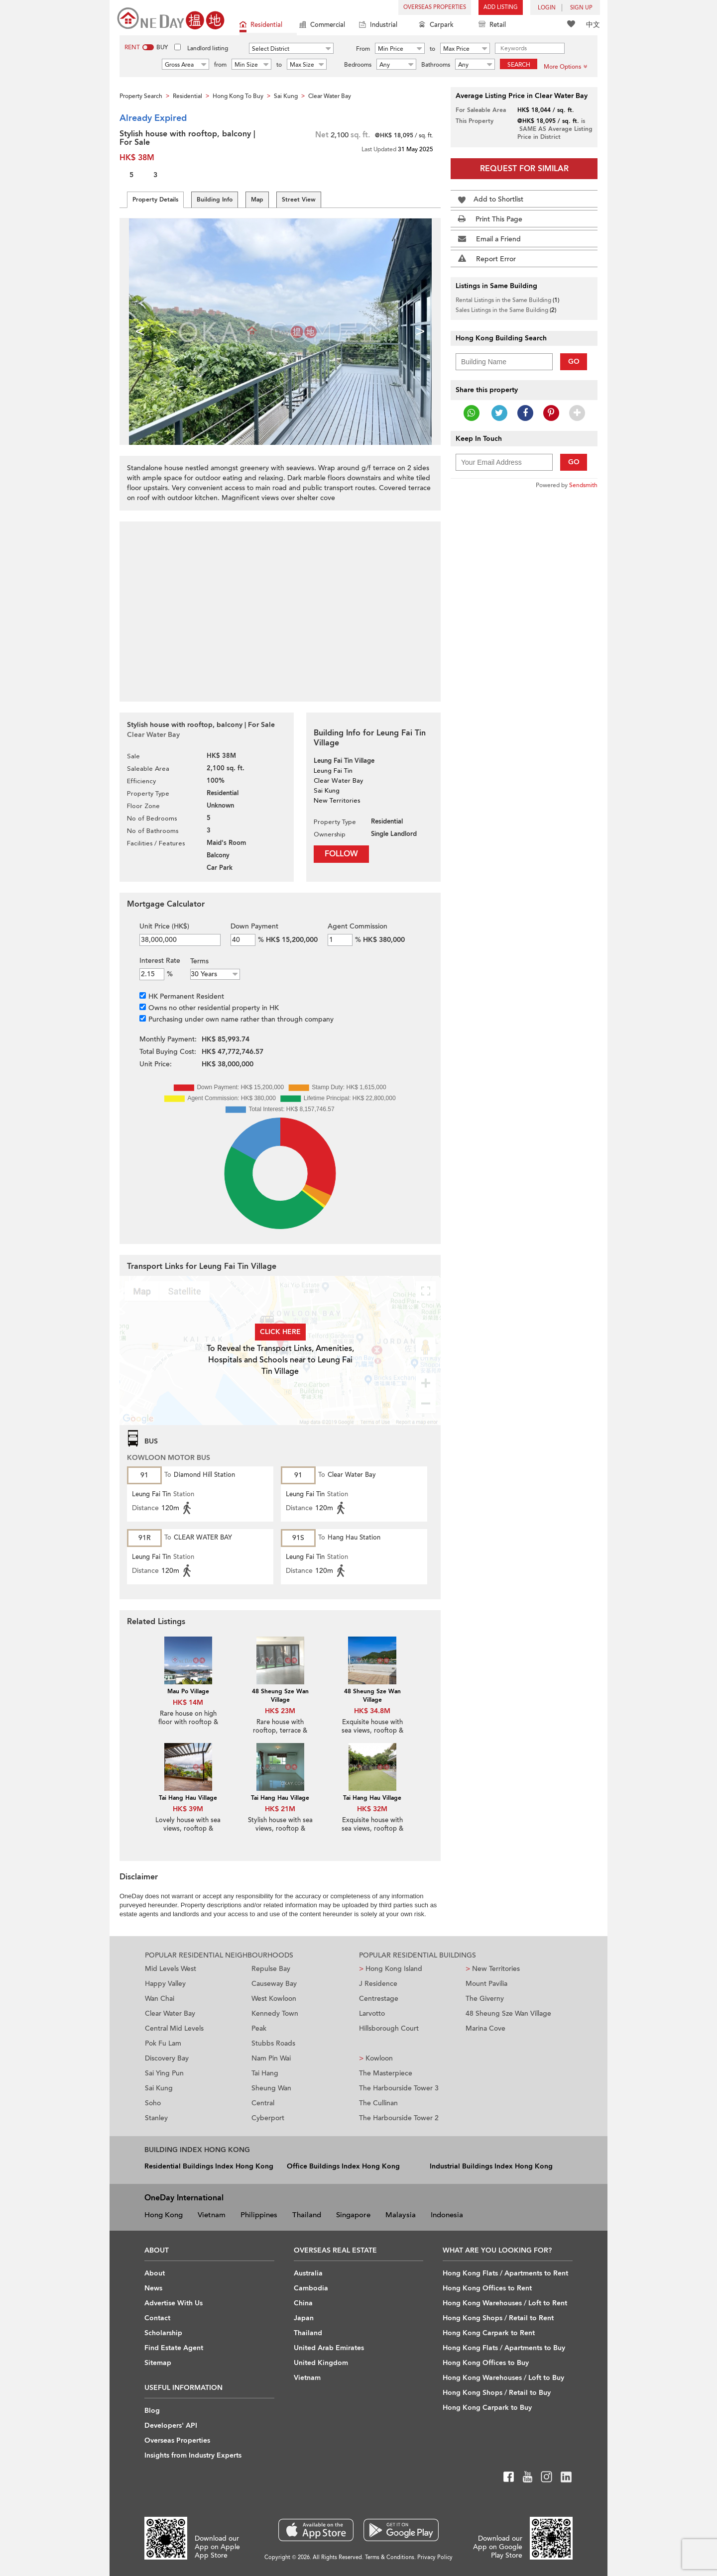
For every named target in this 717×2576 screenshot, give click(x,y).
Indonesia (447, 2215)
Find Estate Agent (173, 2348)
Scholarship (163, 2333)
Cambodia (311, 2288)
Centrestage (378, 1998)
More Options (566, 67)
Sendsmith (583, 485)
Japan (304, 2318)
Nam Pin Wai (271, 2058)
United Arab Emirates (329, 2348)
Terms (199, 961)
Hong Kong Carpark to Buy (487, 2407)
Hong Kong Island (390, 1968)
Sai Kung (159, 2088)
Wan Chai (159, 1998)
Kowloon (376, 2058)
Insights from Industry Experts (192, 2455)
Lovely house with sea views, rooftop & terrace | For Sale (188, 1829)
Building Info (215, 200)
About (154, 2273)
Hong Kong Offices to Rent (487, 2288)
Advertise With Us (173, 2303)
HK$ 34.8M (372, 1711)
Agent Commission (357, 926)
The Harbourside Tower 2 (399, 2118)
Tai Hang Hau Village (188, 1798)
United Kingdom (321, 2363)
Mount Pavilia (486, 1983)
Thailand (306, 2215)
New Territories (493, 1968)
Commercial (322, 25)
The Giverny (485, 1998)
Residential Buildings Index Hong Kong (208, 2166)
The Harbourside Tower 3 (399, 2088)
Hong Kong (163, 2215)
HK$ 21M (280, 1809)
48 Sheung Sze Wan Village (280, 1695)
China (303, 2303)
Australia (308, 2273)
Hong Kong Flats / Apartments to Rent (505, 2273)
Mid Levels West (170, 1968)
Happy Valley (165, 1983)
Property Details (155, 200)
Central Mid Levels (174, 2028)
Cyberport (267, 2118)
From (363, 49)
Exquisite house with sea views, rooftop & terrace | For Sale (372, 1731)
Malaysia (400, 2215)
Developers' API (170, 2425)
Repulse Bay (270, 1968)
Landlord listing (207, 48)
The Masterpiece (385, 2073)
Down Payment (254, 926)
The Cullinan (378, 2103)
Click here (280, 1332)
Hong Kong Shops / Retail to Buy (497, 2392)
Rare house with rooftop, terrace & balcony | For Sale (280, 1731)
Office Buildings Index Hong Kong (343, 2166)
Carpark (436, 25)
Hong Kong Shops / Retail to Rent (498, 2318)
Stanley (156, 2118)
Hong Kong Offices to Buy (486, 2363)
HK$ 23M (280, 1711)
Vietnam (212, 2215)
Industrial (378, 25)
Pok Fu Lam (163, 2043)
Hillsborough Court (389, 2028)
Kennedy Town (274, 2013)
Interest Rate (159, 960)
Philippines (258, 2215)
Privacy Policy (435, 2557)
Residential (260, 25)
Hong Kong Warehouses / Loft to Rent (505, 2303)
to (432, 49)
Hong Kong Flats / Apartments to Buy (504, 2348)
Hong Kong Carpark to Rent (489, 2333)
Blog (152, 2410)
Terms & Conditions (389, 2557)
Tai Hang (264, 2073)
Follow (341, 853)
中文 (593, 24)
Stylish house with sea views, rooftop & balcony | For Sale (280, 1829)
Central (262, 2103)
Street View (299, 200)
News (153, 2288)
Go (574, 361)
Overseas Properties (434, 7)
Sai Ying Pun (164, 2073)
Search (518, 65)
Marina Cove (485, 2028)
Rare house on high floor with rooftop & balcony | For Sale (188, 1722)
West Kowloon (273, 1998)
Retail (492, 25)
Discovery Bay (167, 2058)
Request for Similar (524, 168)
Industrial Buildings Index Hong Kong (491, 2166)
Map (257, 200)
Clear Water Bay (170, 2013)
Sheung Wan (271, 2088)
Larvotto (372, 2013)
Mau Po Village (188, 1691)
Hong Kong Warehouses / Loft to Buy (503, 2377)
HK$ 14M (188, 1702)
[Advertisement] (280, 606)
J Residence (378, 1983)
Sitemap (157, 2363)
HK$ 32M (372, 1809)
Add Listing (500, 7)
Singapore (353, 2215)
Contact (157, 2318)
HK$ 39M (188, 1809)
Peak (258, 2028)
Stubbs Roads (273, 2043)
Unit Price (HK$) (164, 926)
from (220, 65)
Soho (153, 2103)
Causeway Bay (274, 1983)
